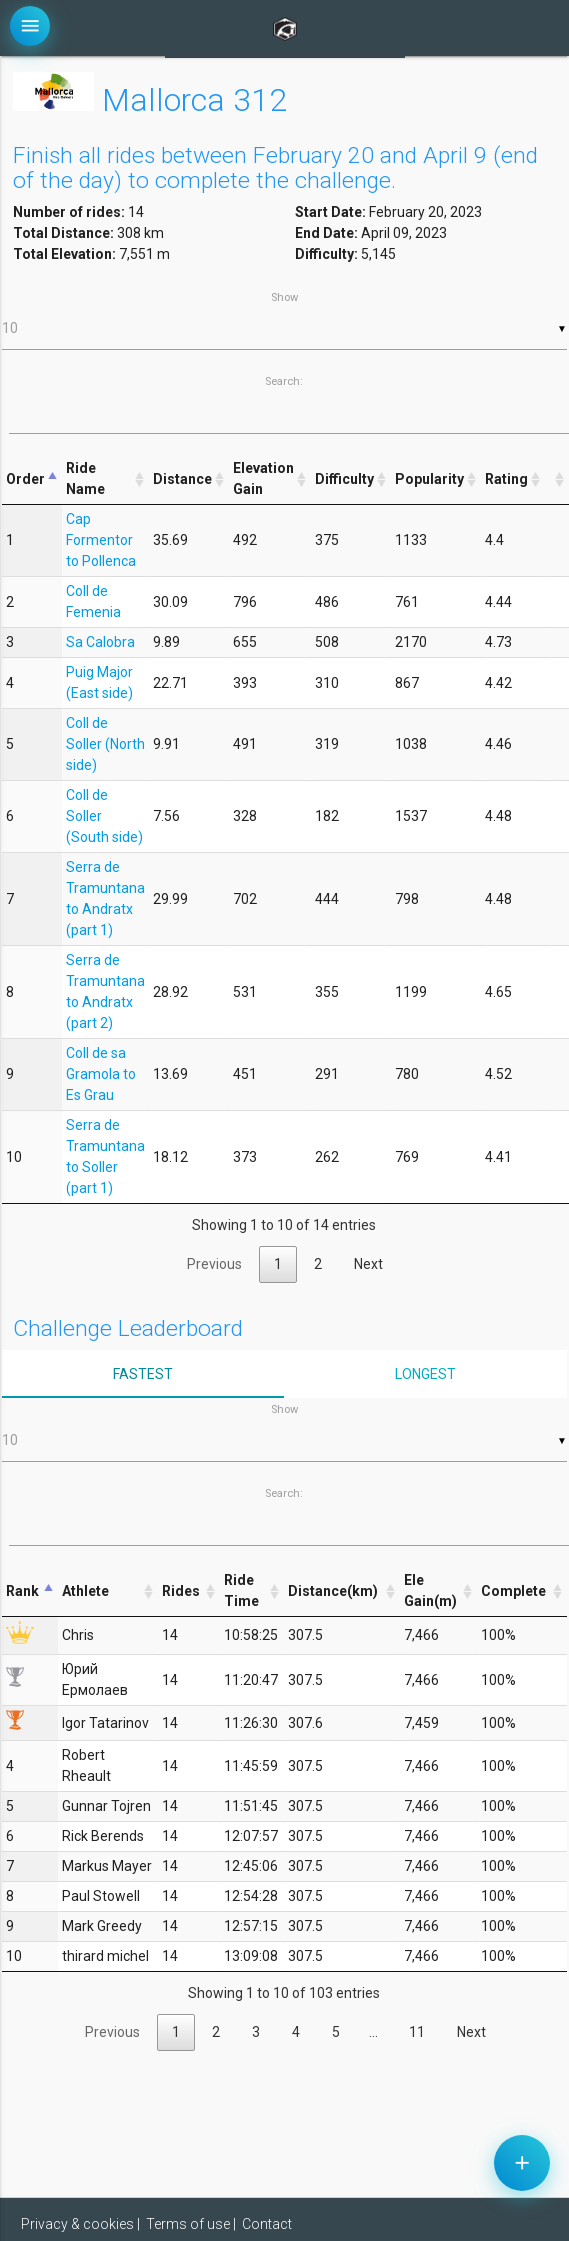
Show (284, 320)
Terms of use (188, 2224)
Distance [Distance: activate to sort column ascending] (182, 479)
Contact (267, 2224)
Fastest (143, 1374)
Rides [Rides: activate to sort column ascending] (181, 1591)
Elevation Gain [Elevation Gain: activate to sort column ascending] (263, 478)
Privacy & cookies (77, 2224)
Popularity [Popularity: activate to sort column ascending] (429, 479)
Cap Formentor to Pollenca (101, 540)
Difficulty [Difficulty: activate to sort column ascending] (344, 479)
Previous (214, 1264)
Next (368, 1264)
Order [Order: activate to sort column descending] (25, 479)
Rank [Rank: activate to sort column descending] (22, 1591)
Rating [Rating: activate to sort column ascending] (506, 479)
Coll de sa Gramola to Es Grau (101, 1074)
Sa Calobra (100, 642)
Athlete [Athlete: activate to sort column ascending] (85, 1591)
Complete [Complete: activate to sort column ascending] (513, 1591)
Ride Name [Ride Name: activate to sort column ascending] (85, 478)
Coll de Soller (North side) (105, 744)
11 (417, 2032)
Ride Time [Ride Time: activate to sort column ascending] (241, 1590)
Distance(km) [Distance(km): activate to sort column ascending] (333, 1591)
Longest (425, 1374)
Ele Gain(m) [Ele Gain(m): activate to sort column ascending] (430, 1590)
